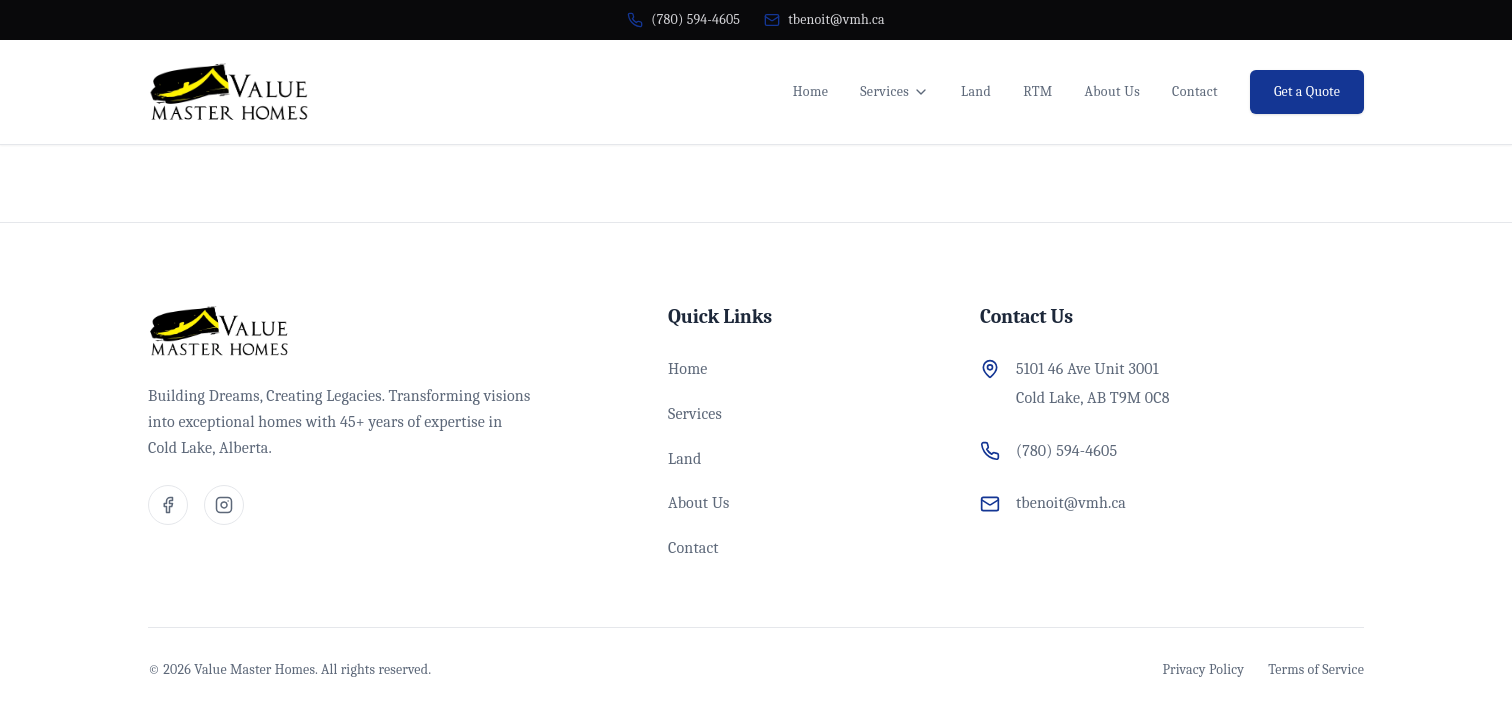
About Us (1112, 91)
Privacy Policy (1204, 669)
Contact (1195, 91)
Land (976, 91)
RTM (1037, 91)
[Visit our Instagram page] (224, 505)
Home (810, 91)
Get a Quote (1307, 91)
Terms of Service (1316, 669)
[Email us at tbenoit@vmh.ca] (824, 20)
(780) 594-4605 (1066, 451)
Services (894, 91)
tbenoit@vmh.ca (1071, 503)
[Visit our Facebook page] (168, 505)
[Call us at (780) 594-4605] (683, 20)
